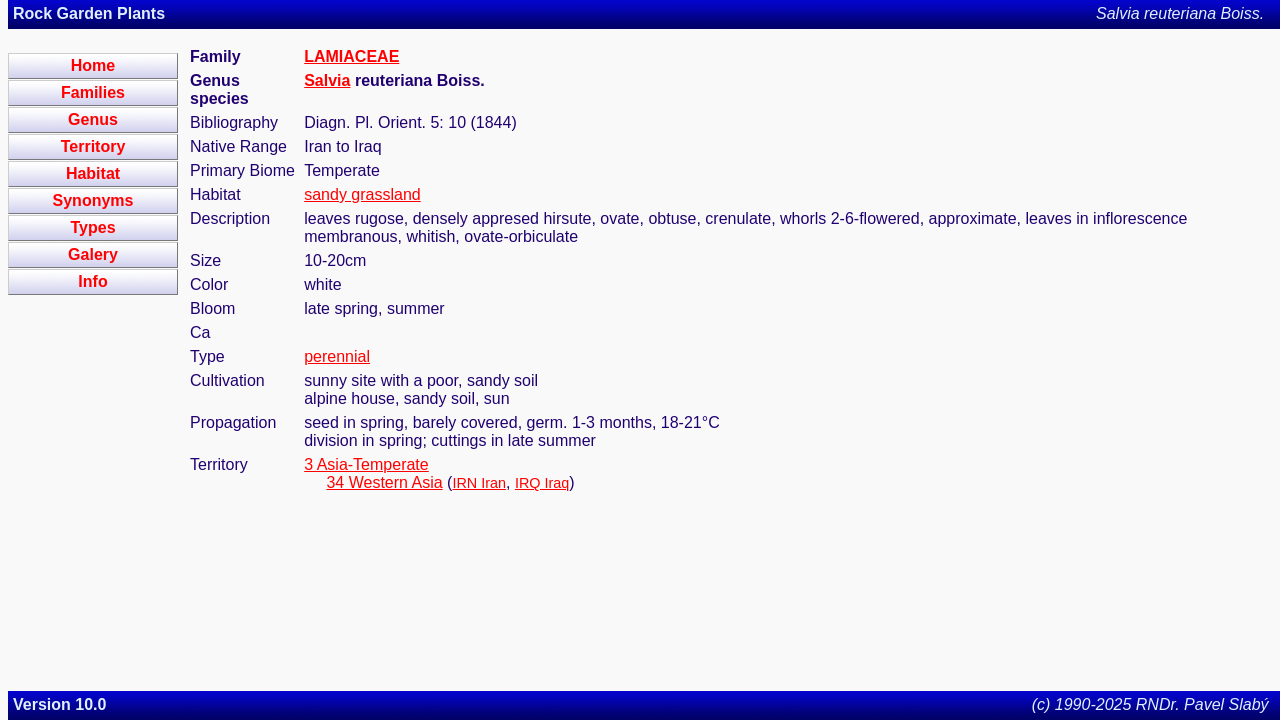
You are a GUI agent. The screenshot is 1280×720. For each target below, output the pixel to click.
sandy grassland (362, 194)
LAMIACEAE (351, 56)
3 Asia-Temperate (366, 464)
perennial (337, 356)
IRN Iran (479, 483)
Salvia (327, 80)
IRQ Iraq (542, 483)
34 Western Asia (384, 482)
